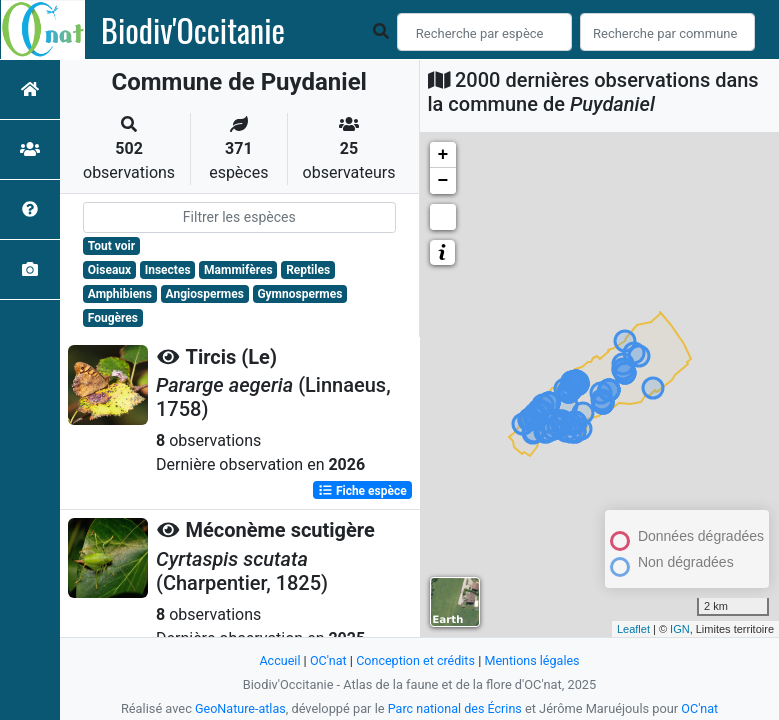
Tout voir (111, 246)
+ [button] (443, 155)
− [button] (443, 181)
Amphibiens (120, 294)
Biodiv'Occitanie (193, 30)
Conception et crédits (415, 660)
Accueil (278, 660)
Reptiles (308, 270)
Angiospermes (205, 294)
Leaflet (633, 629)
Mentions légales (533, 660)
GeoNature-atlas (238, 708)
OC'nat (326, 660)
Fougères (113, 318)
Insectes (168, 270)
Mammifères (238, 270)
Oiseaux (109, 270)
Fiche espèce (362, 490)
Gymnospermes (299, 294)
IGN (680, 629)
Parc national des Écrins (455, 708)
